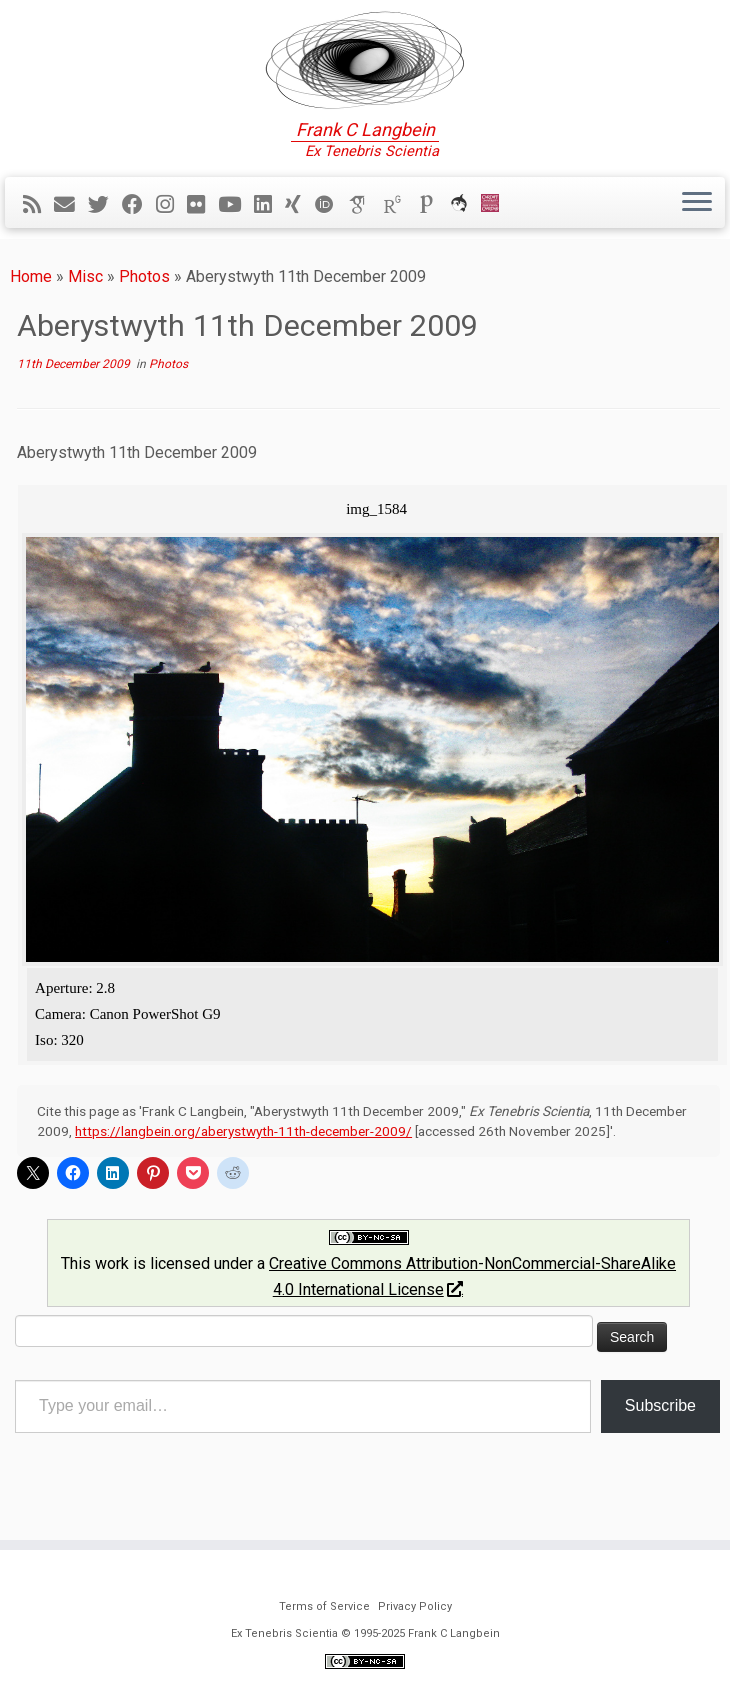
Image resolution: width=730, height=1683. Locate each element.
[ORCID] (331, 205)
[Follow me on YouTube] (236, 205)
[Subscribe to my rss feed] (38, 205)
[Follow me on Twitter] (105, 205)
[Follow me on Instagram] (171, 205)
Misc (85, 276)
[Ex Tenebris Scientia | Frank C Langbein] (365, 60)
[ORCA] (465, 205)
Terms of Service (324, 1606)
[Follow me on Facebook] (139, 205)
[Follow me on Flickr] (202, 205)
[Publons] (433, 205)
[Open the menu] (697, 203)
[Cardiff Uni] (496, 205)
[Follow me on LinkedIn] (269, 205)
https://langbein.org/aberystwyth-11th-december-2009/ (243, 1131)
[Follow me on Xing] (299, 205)
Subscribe (660, 1405)
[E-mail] (71, 205)
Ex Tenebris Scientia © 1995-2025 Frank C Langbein (365, 1633)
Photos (144, 276)
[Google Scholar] (365, 205)
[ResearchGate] (399, 205)
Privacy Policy (415, 1606)
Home (31, 276)
